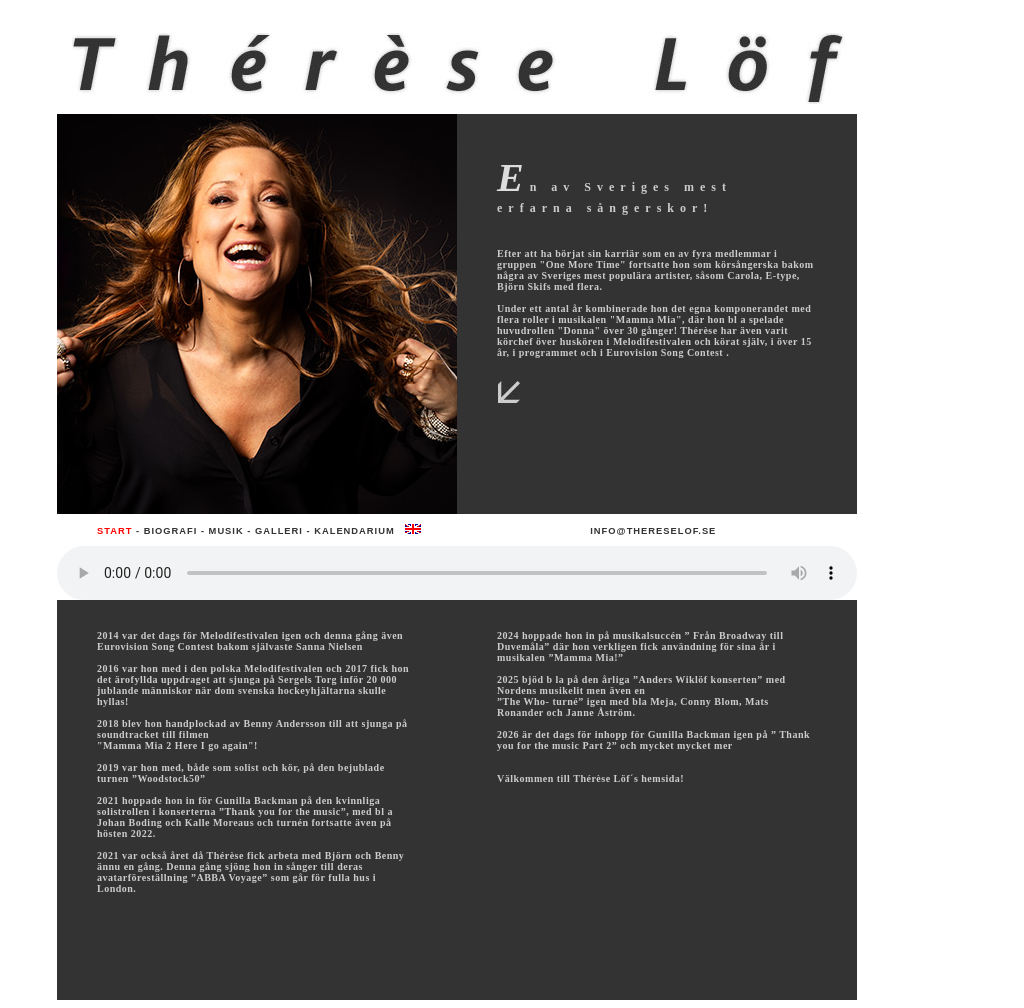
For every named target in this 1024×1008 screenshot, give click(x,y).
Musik (226, 531)
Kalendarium (354, 531)
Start (114, 531)
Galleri (279, 531)
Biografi (171, 531)
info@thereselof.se (653, 531)
